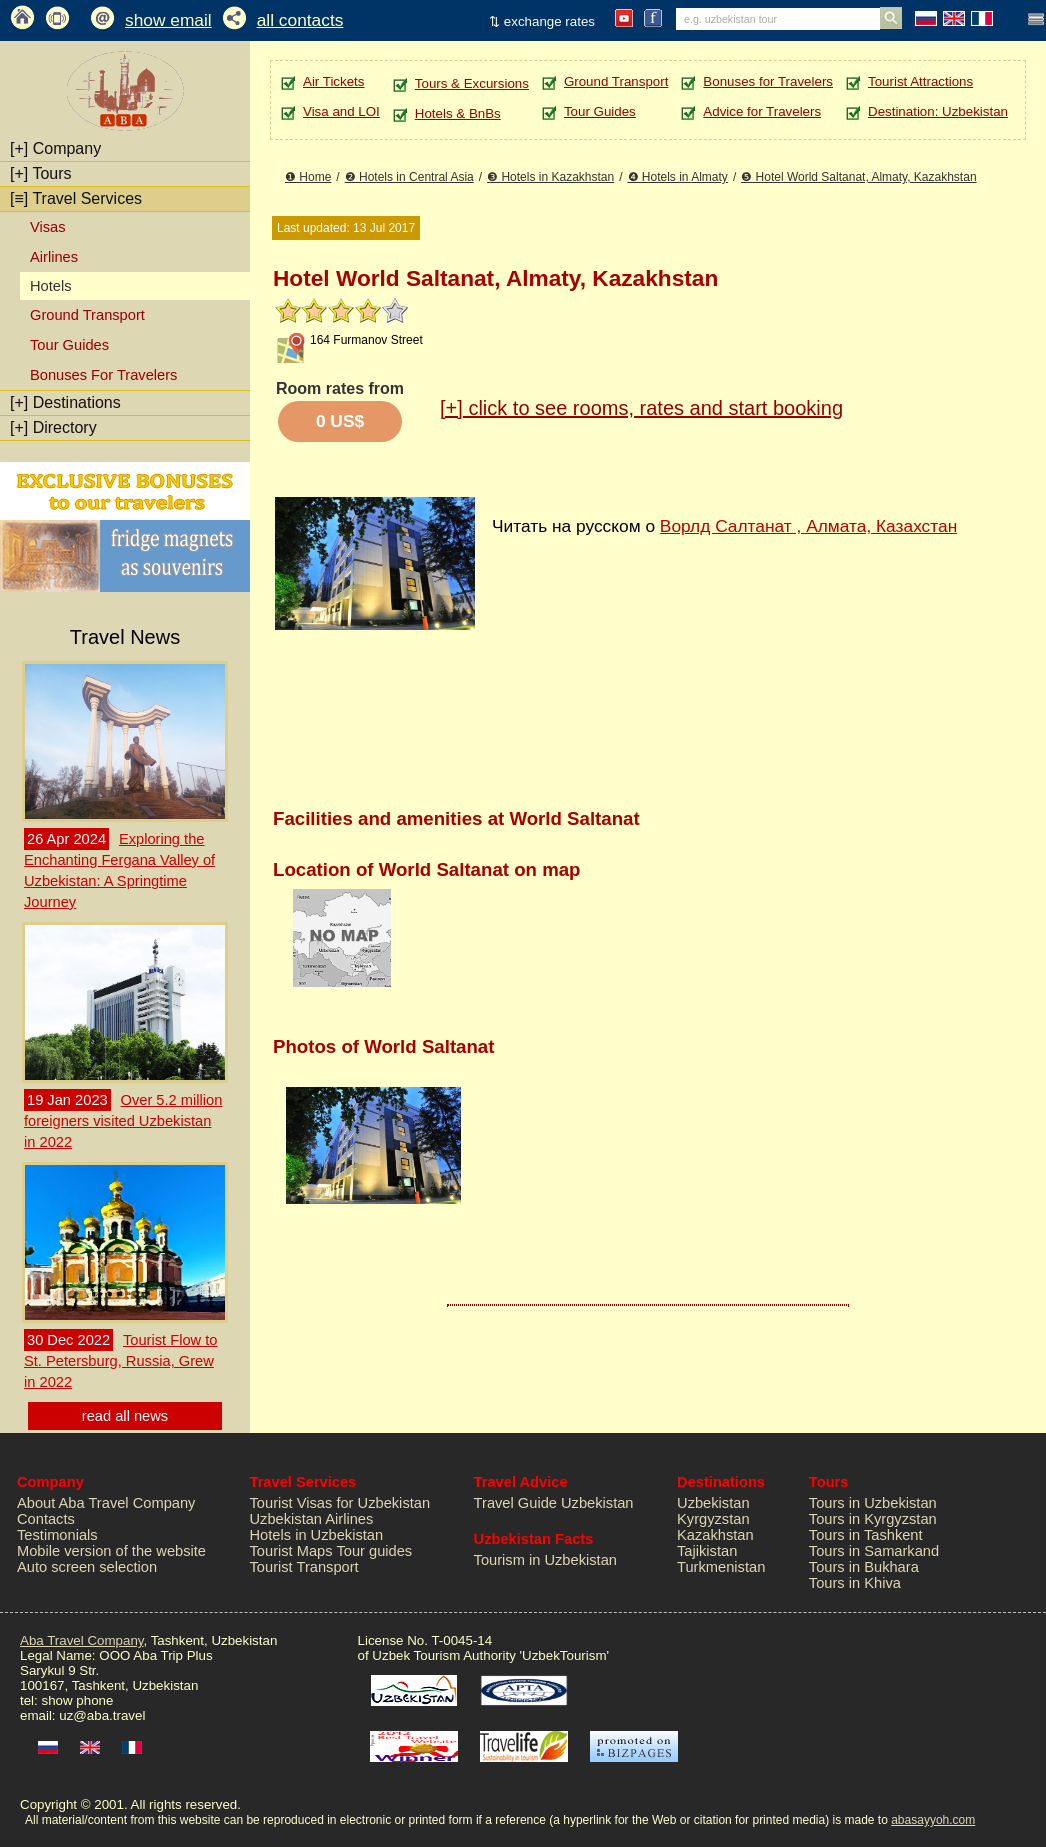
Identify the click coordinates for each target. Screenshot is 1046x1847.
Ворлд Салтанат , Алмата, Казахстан (808, 526)
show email (168, 20)
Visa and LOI (341, 111)
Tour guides (374, 1551)
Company (55, 148)
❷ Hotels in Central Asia (409, 177)
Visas (48, 227)
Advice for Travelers (762, 111)
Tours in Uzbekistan (873, 1503)
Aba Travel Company (81, 1640)
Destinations (65, 402)
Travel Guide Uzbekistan (554, 1503)
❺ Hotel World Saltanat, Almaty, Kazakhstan (858, 177)
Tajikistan (707, 1551)
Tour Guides (69, 345)
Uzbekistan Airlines (312, 1519)
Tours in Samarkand (874, 1551)
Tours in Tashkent (866, 1535)
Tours (41, 173)
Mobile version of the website (111, 1551)
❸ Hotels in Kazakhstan (550, 177)
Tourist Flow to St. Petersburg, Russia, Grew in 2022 (120, 1361)
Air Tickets (333, 81)
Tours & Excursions (472, 83)
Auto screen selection (87, 1567)
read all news (125, 1416)
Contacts (46, 1519)
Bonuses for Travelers (768, 81)
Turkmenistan (721, 1567)
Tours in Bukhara (864, 1567)
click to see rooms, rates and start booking (641, 408)
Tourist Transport (304, 1567)
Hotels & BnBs (458, 113)
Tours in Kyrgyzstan (873, 1519)
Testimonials (57, 1535)
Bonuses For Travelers (103, 375)
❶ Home (308, 177)
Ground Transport (87, 315)
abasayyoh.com (933, 1820)
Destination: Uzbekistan (938, 111)
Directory (53, 427)
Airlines (54, 257)
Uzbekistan (713, 1503)
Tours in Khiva (855, 1583)
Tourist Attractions (920, 81)
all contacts (300, 20)
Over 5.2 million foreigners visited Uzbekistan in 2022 (123, 1121)
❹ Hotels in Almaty (678, 177)
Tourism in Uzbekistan (545, 1560)
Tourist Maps (291, 1551)
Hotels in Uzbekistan (317, 1535)
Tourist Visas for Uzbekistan (340, 1503)
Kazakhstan (715, 1535)
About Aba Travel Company (106, 1503)
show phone (77, 1700)
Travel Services (76, 198)
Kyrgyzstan (713, 1519)
